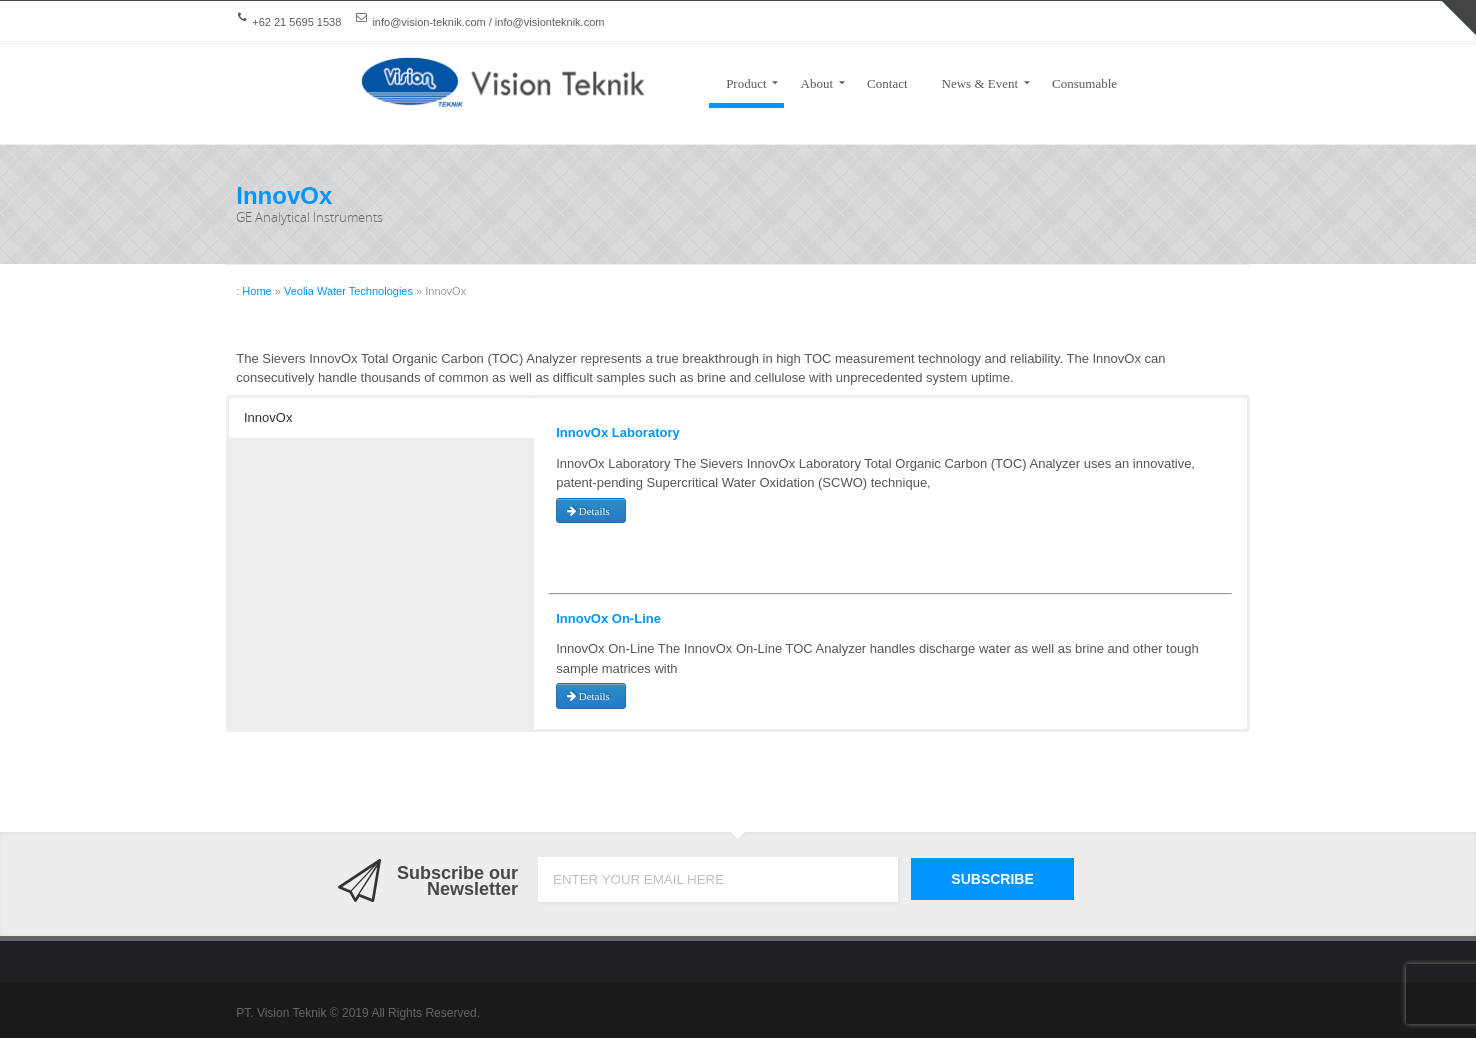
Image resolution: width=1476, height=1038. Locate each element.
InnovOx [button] (268, 417)
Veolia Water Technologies (348, 291)
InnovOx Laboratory (618, 432)
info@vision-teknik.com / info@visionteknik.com (488, 22)
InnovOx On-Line (608, 618)
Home (256, 291)
